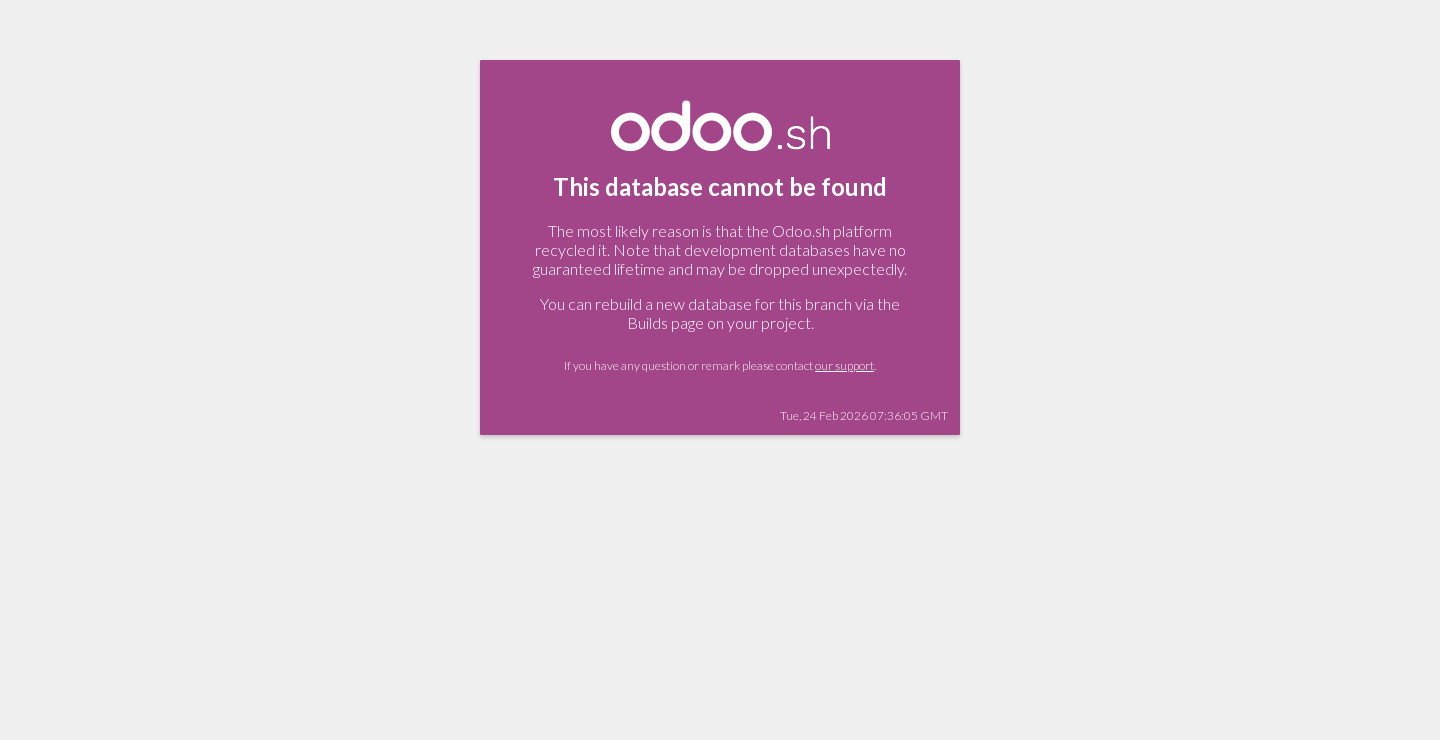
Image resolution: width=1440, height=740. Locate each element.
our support (844, 365)
